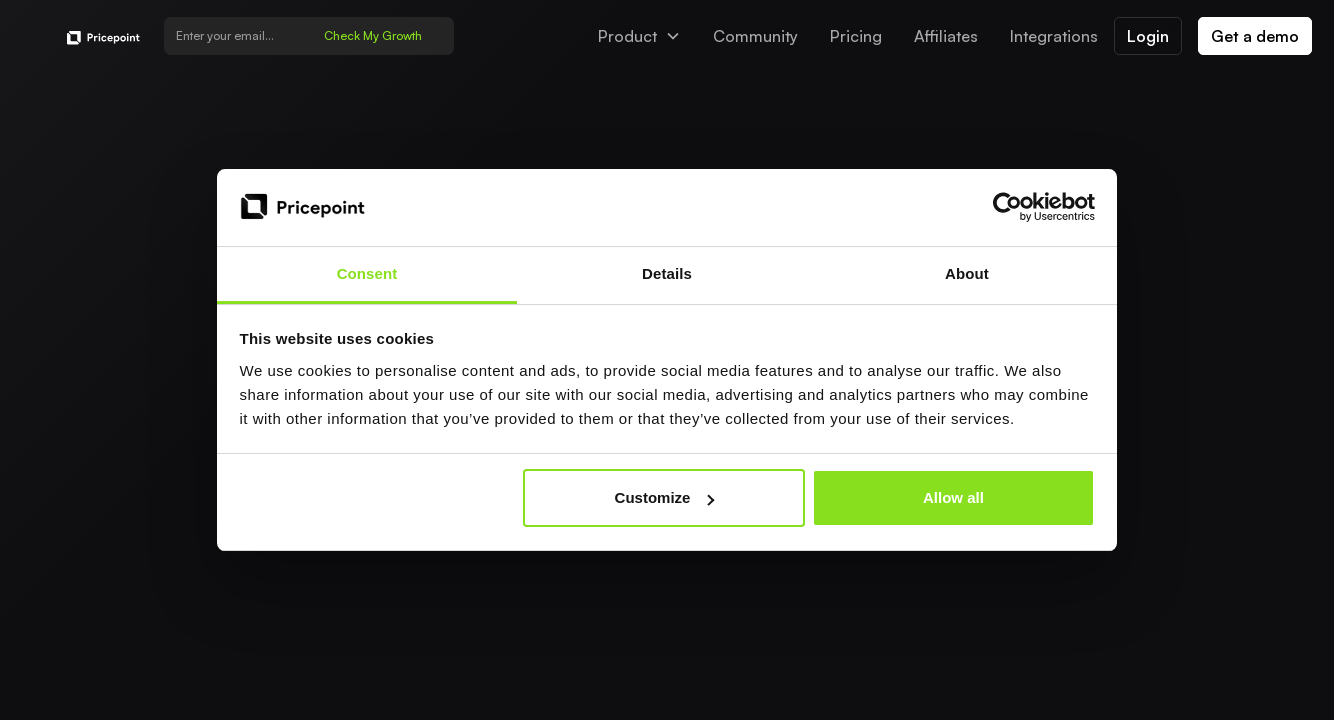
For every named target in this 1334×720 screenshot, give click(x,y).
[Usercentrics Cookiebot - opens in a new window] (1007, 207)
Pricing (856, 36)
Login (1148, 36)
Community (755, 36)
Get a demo (1255, 36)
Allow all (953, 497)
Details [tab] (667, 273)
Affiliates (946, 36)
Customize (665, 497)
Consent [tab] (367, 273)
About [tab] (967, 273)
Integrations (1054, 36)
